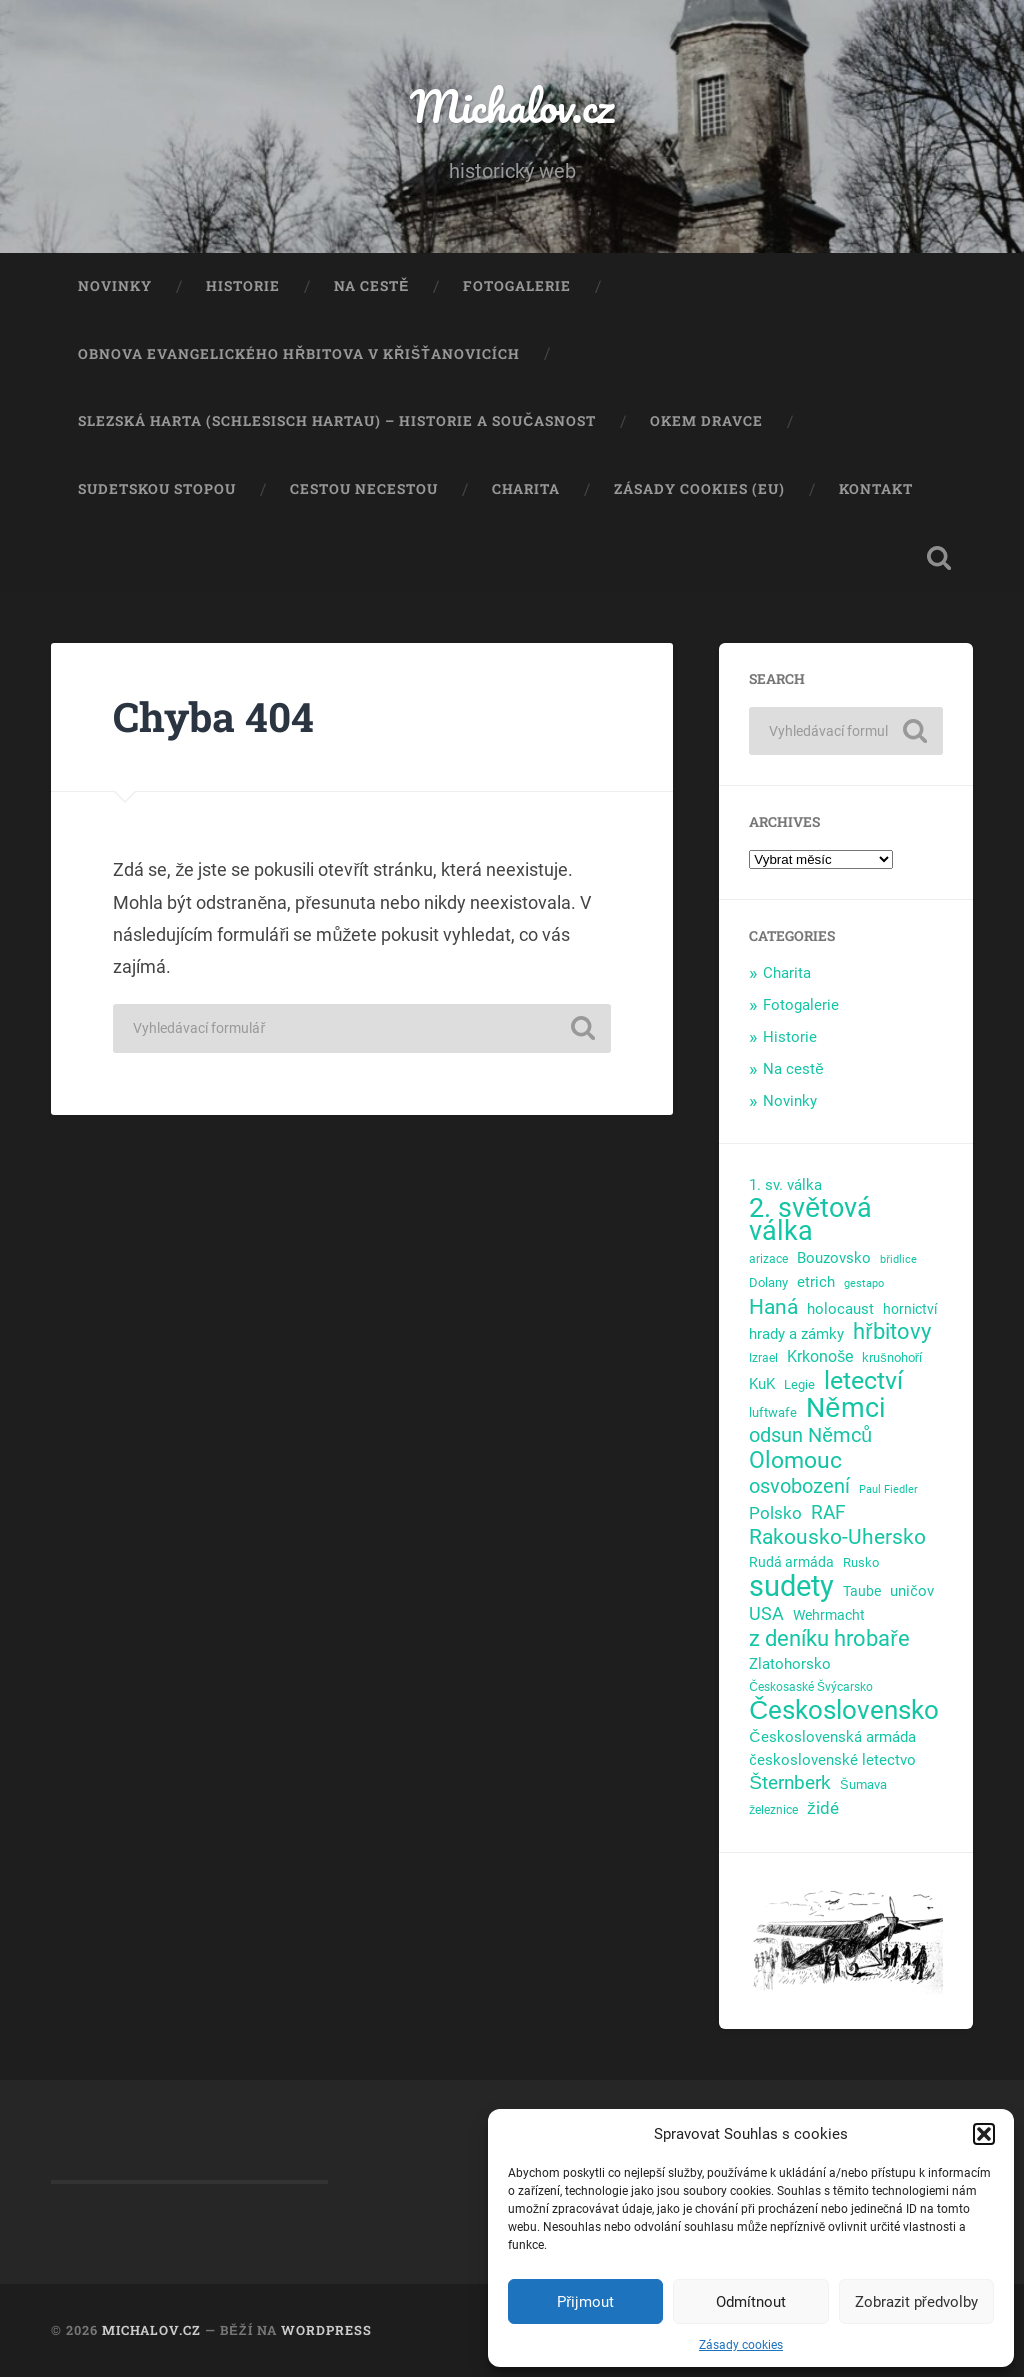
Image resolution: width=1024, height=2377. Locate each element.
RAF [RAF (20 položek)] (828, 1513)
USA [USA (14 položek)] (766, 1614)
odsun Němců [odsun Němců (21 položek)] (810, 1436)
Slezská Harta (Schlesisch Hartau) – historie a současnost (337, 421)
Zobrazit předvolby (916, 2302)
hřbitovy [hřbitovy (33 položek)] (891, 1332)
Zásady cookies (741, 2345)
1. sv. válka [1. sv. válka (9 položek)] (785, 1185)
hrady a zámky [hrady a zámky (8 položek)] (796, 1334)
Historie (243, 286)
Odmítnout (751, 2302)
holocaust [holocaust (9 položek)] (840, 1309)
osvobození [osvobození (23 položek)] (799, 1486)
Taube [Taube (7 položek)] (862, 1591)
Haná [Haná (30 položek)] (773, 1307)
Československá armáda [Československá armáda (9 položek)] (832, 1737)
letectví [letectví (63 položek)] (863, 1381)
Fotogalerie (517, 286)
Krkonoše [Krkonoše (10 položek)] (820, 1356)
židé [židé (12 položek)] (822, 1808)
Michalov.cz (512, 105)
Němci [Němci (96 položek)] (845, 1408)
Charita (526, 489)
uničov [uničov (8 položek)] (911, 1591)
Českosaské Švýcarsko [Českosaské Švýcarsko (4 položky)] (810, 1687)
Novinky (115, 286)
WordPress (326, 2330)
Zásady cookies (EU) (699, 489)
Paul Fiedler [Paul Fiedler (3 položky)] (888, 1489)
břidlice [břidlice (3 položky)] (898, 1259)
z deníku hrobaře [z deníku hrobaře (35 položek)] (829, 1638)
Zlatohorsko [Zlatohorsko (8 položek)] (790, 1664)
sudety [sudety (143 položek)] (791, 1586)
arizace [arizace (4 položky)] (768, 1259)
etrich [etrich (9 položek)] (816, 1282)
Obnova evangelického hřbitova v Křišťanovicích (298, 354)
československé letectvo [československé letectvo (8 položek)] (832, 1760)
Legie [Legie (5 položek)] (799, 1384)
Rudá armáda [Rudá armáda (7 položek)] (791, 1562)
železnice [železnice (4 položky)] (773, 1810)
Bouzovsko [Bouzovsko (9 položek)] (834, 1258)
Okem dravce (706, 421)
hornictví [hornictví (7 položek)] (910, 1309)
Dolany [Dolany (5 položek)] (768, 1282)
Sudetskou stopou (157, 489)
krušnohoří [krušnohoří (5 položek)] (892, 1357)
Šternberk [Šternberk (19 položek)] (790, 1783)
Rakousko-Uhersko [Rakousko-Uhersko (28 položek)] (837, 1537)
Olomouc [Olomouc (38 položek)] (795, 1460)
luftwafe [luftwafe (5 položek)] (773, 1412)
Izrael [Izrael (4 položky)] (763, 1358)
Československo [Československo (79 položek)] (844, 1710)
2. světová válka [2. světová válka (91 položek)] (810, 1220)
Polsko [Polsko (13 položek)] (775, 1513)
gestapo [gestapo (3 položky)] (864, 1283)
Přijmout (585, 2302)
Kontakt (876, 489)
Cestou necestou (364, 489)
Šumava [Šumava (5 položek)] (863, 1784)
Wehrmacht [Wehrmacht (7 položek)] (829, 1615)
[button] (984, 2134)
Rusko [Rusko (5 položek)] (861, 1562)
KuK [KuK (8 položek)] (762, 1384)
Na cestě (371, 286)
